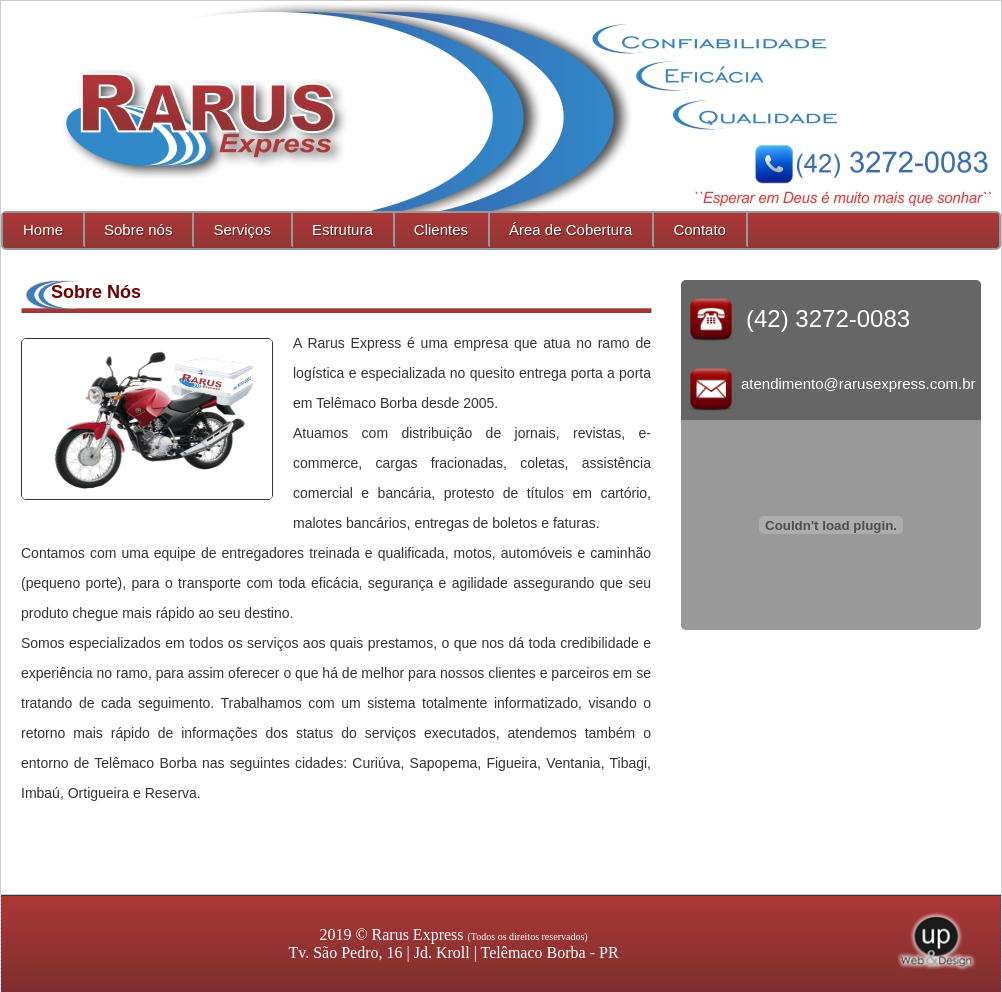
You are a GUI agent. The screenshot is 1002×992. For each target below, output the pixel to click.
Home (43, 229)
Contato (699, 229)
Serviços (242, 229)
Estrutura (342, 229)
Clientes (441, 229)
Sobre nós (138, 229)
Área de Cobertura (570, 229)
